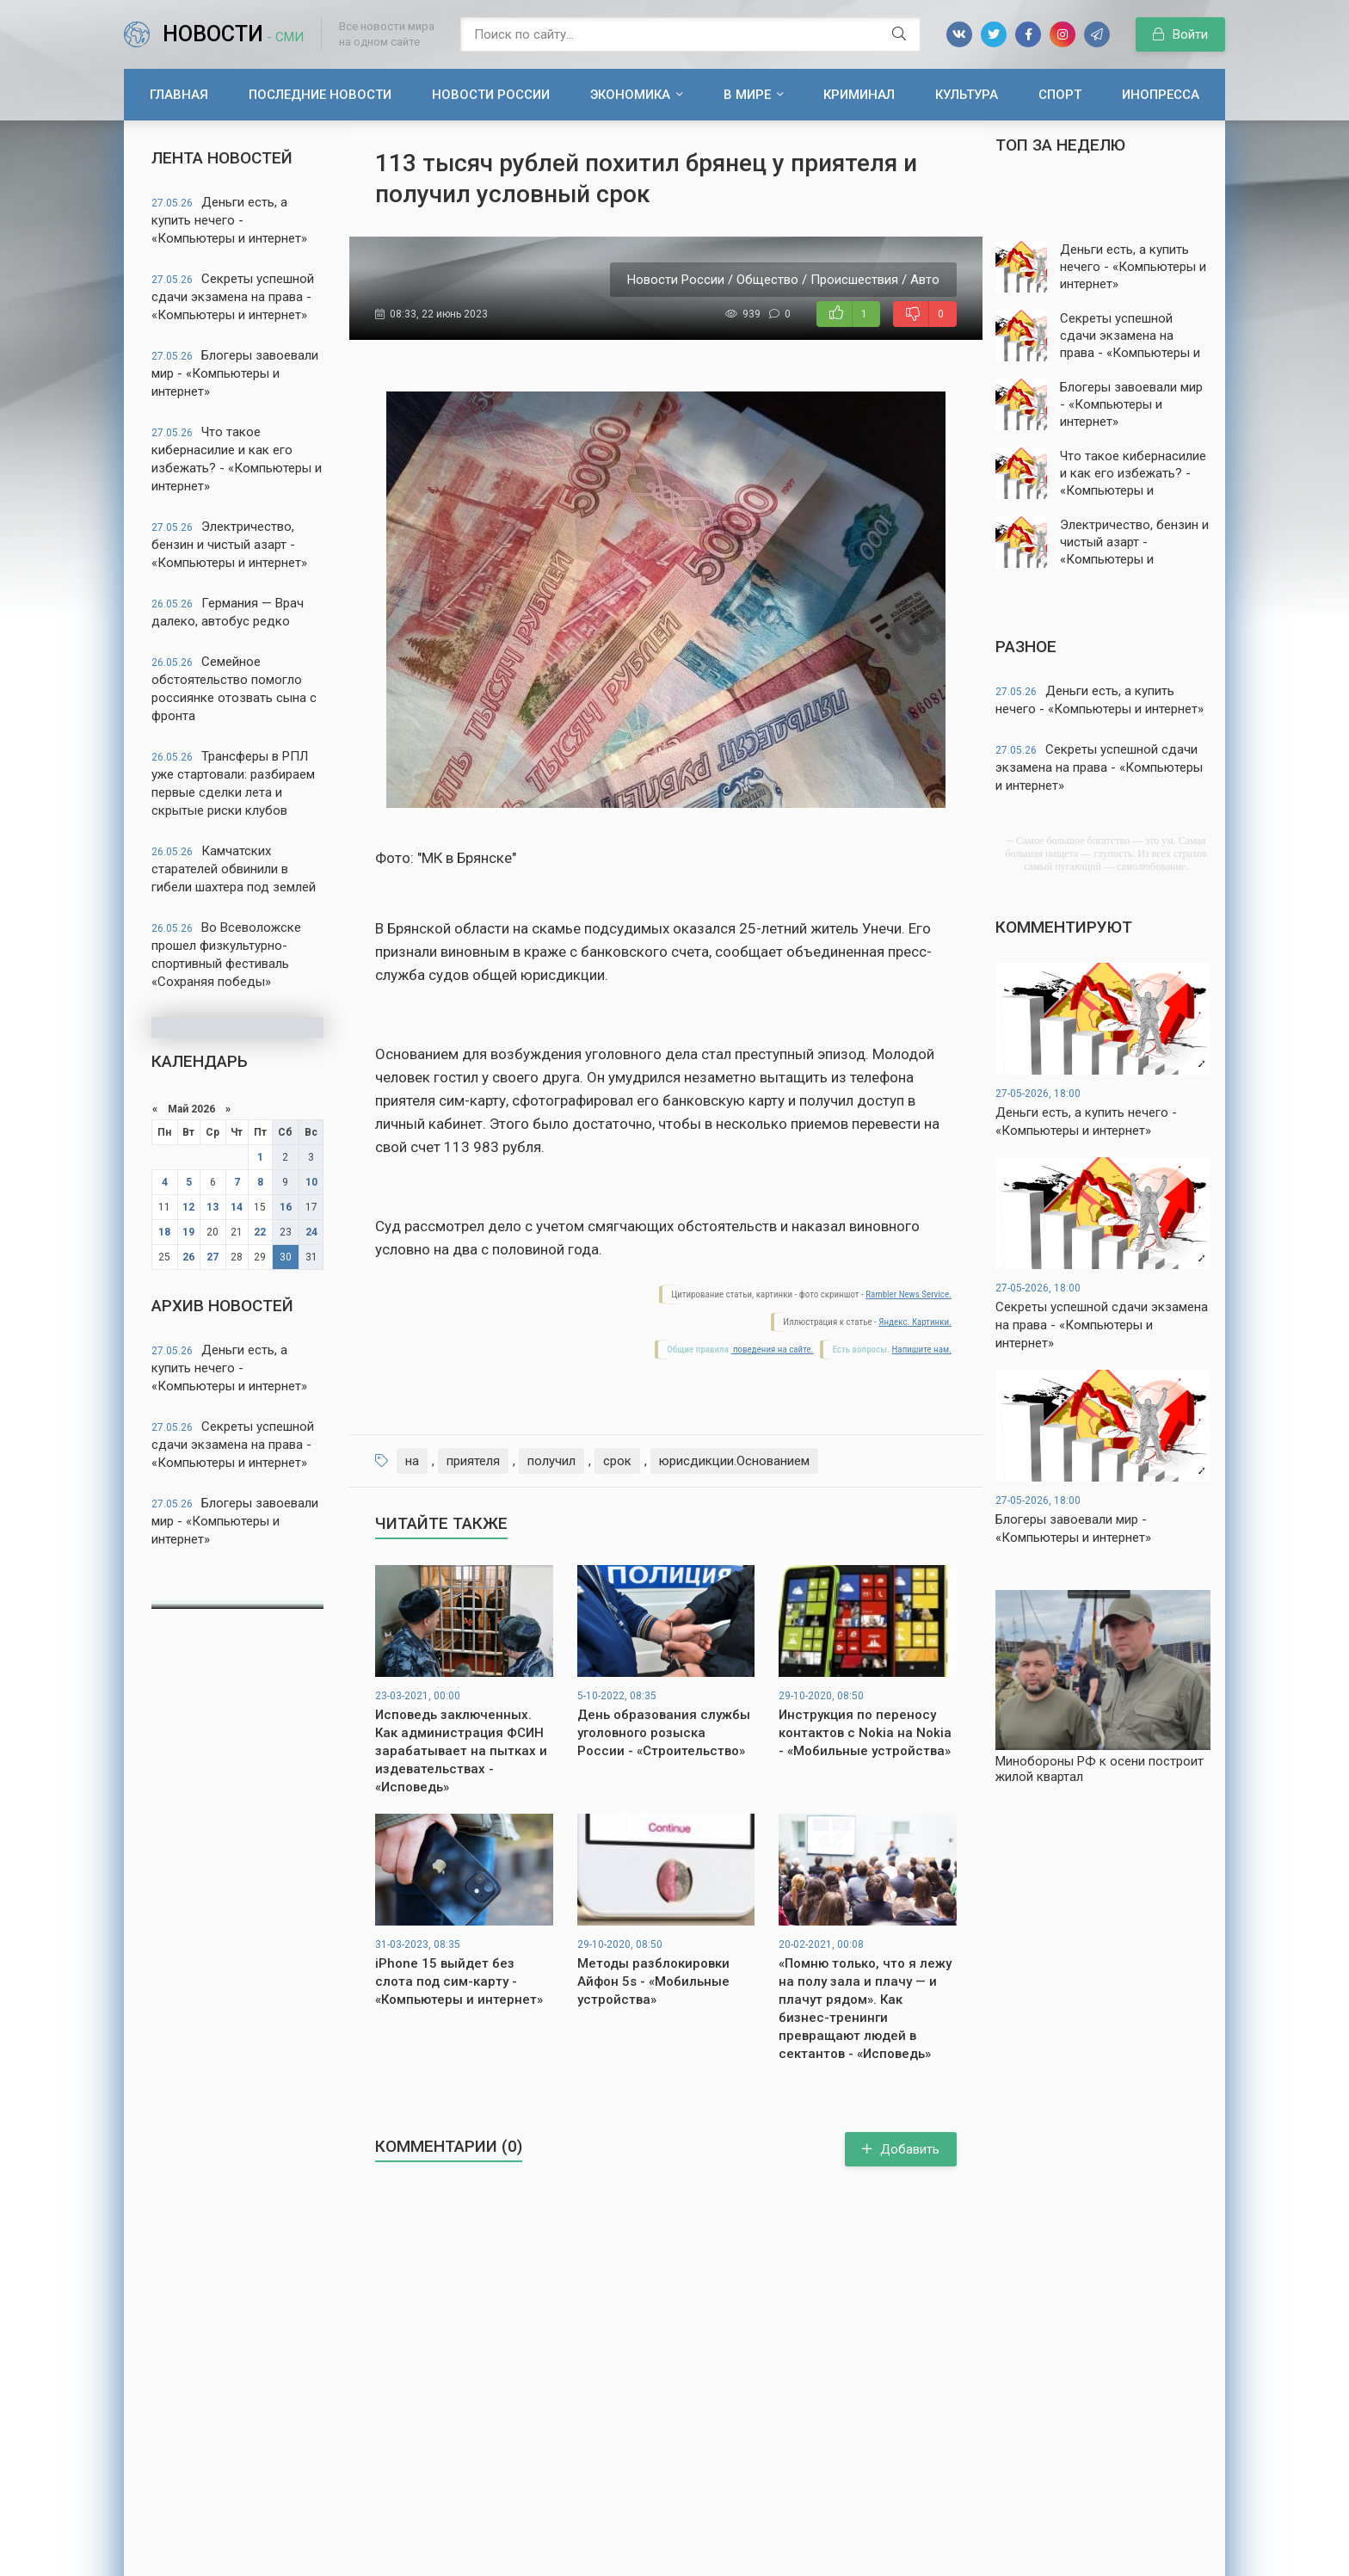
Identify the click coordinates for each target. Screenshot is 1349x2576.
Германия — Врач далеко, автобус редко (227, 612)
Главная (179, 94)
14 (237, 1207)
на (412, 1461)
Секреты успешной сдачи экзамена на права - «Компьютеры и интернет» (232, 297)
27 (212, 1257)
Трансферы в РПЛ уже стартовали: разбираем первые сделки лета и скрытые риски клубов (233, 783)
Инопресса (1160, 94)
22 (260, 1232)
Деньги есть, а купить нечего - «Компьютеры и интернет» (229, 220)
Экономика (630, 94)
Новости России (491, 94)
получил (551, 1461)
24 (311, 1232)
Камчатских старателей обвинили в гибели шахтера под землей (233, 869)
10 (311, 1182)
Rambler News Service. (908, 1294)
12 (188, 1207)
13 (212, 1207)
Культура (966, 94)
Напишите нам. (922, 1349)
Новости (233, 34)
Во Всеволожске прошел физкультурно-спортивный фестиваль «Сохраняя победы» (226, 954)
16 (286, 1207)
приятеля (473, 1461)
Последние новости (320, 94)
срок (617, 1461)
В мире (747, 94)
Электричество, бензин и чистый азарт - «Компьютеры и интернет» (229, 544)
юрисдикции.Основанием (734, 1461)
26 (188, 1257)
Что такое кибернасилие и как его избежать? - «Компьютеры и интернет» (236, 459)
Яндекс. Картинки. (915, 1322)
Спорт (1059, 94)
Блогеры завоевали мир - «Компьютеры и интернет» (234, 373)
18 (164, 1232)
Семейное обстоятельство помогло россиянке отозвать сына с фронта (234, 689)
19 (188, 1232)
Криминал (859, 94)
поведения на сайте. (771, 1349)
